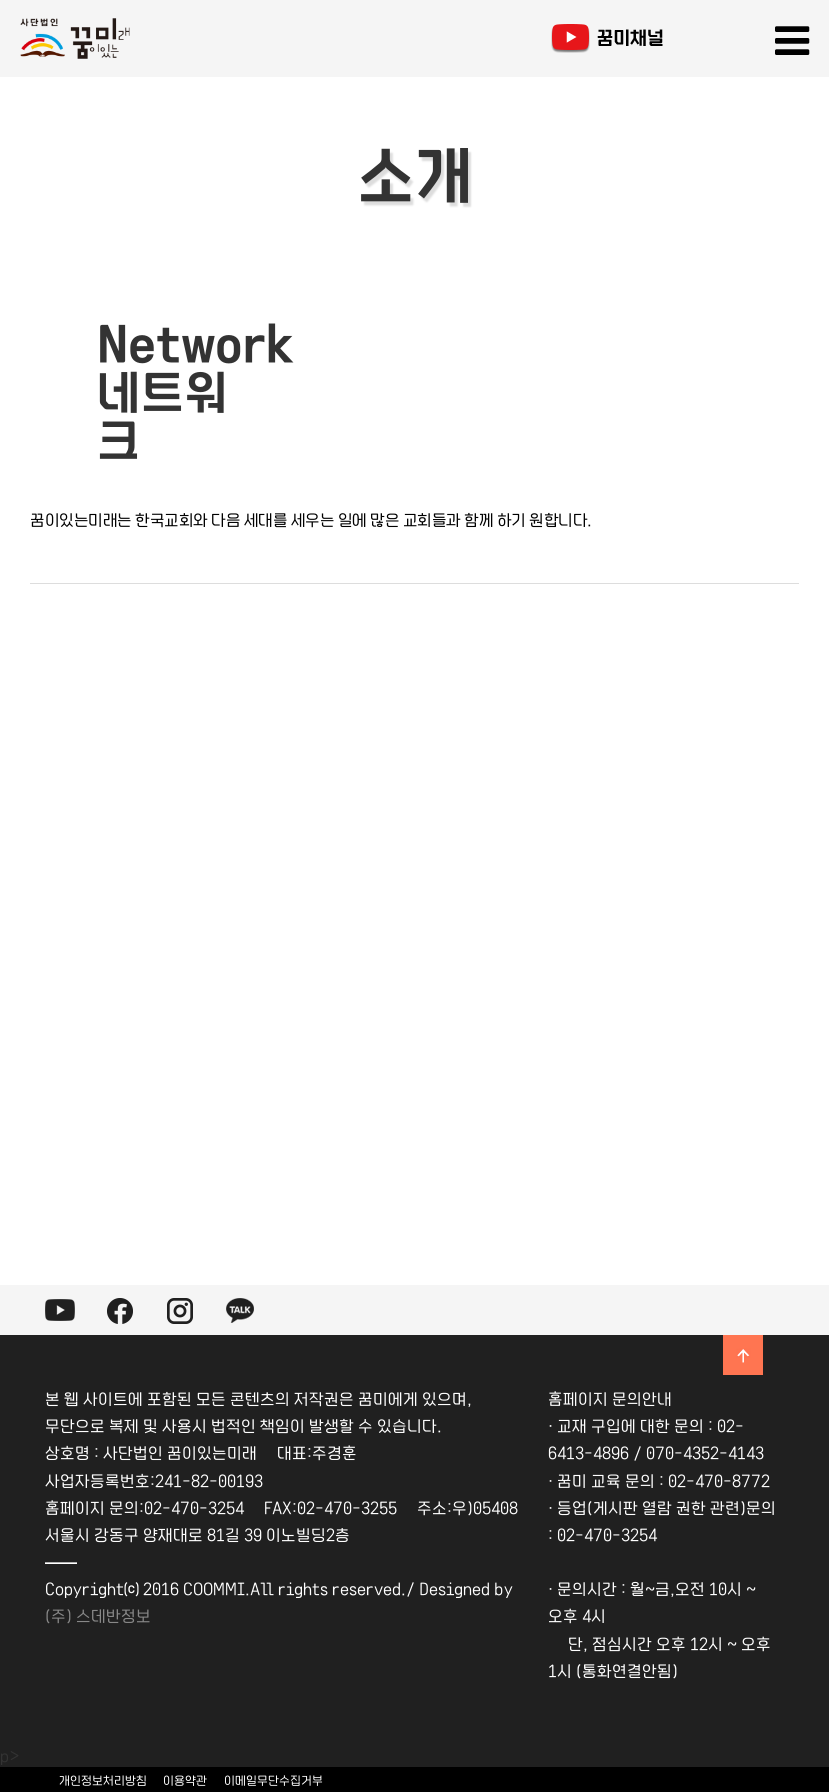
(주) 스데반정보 (98, 1615)
